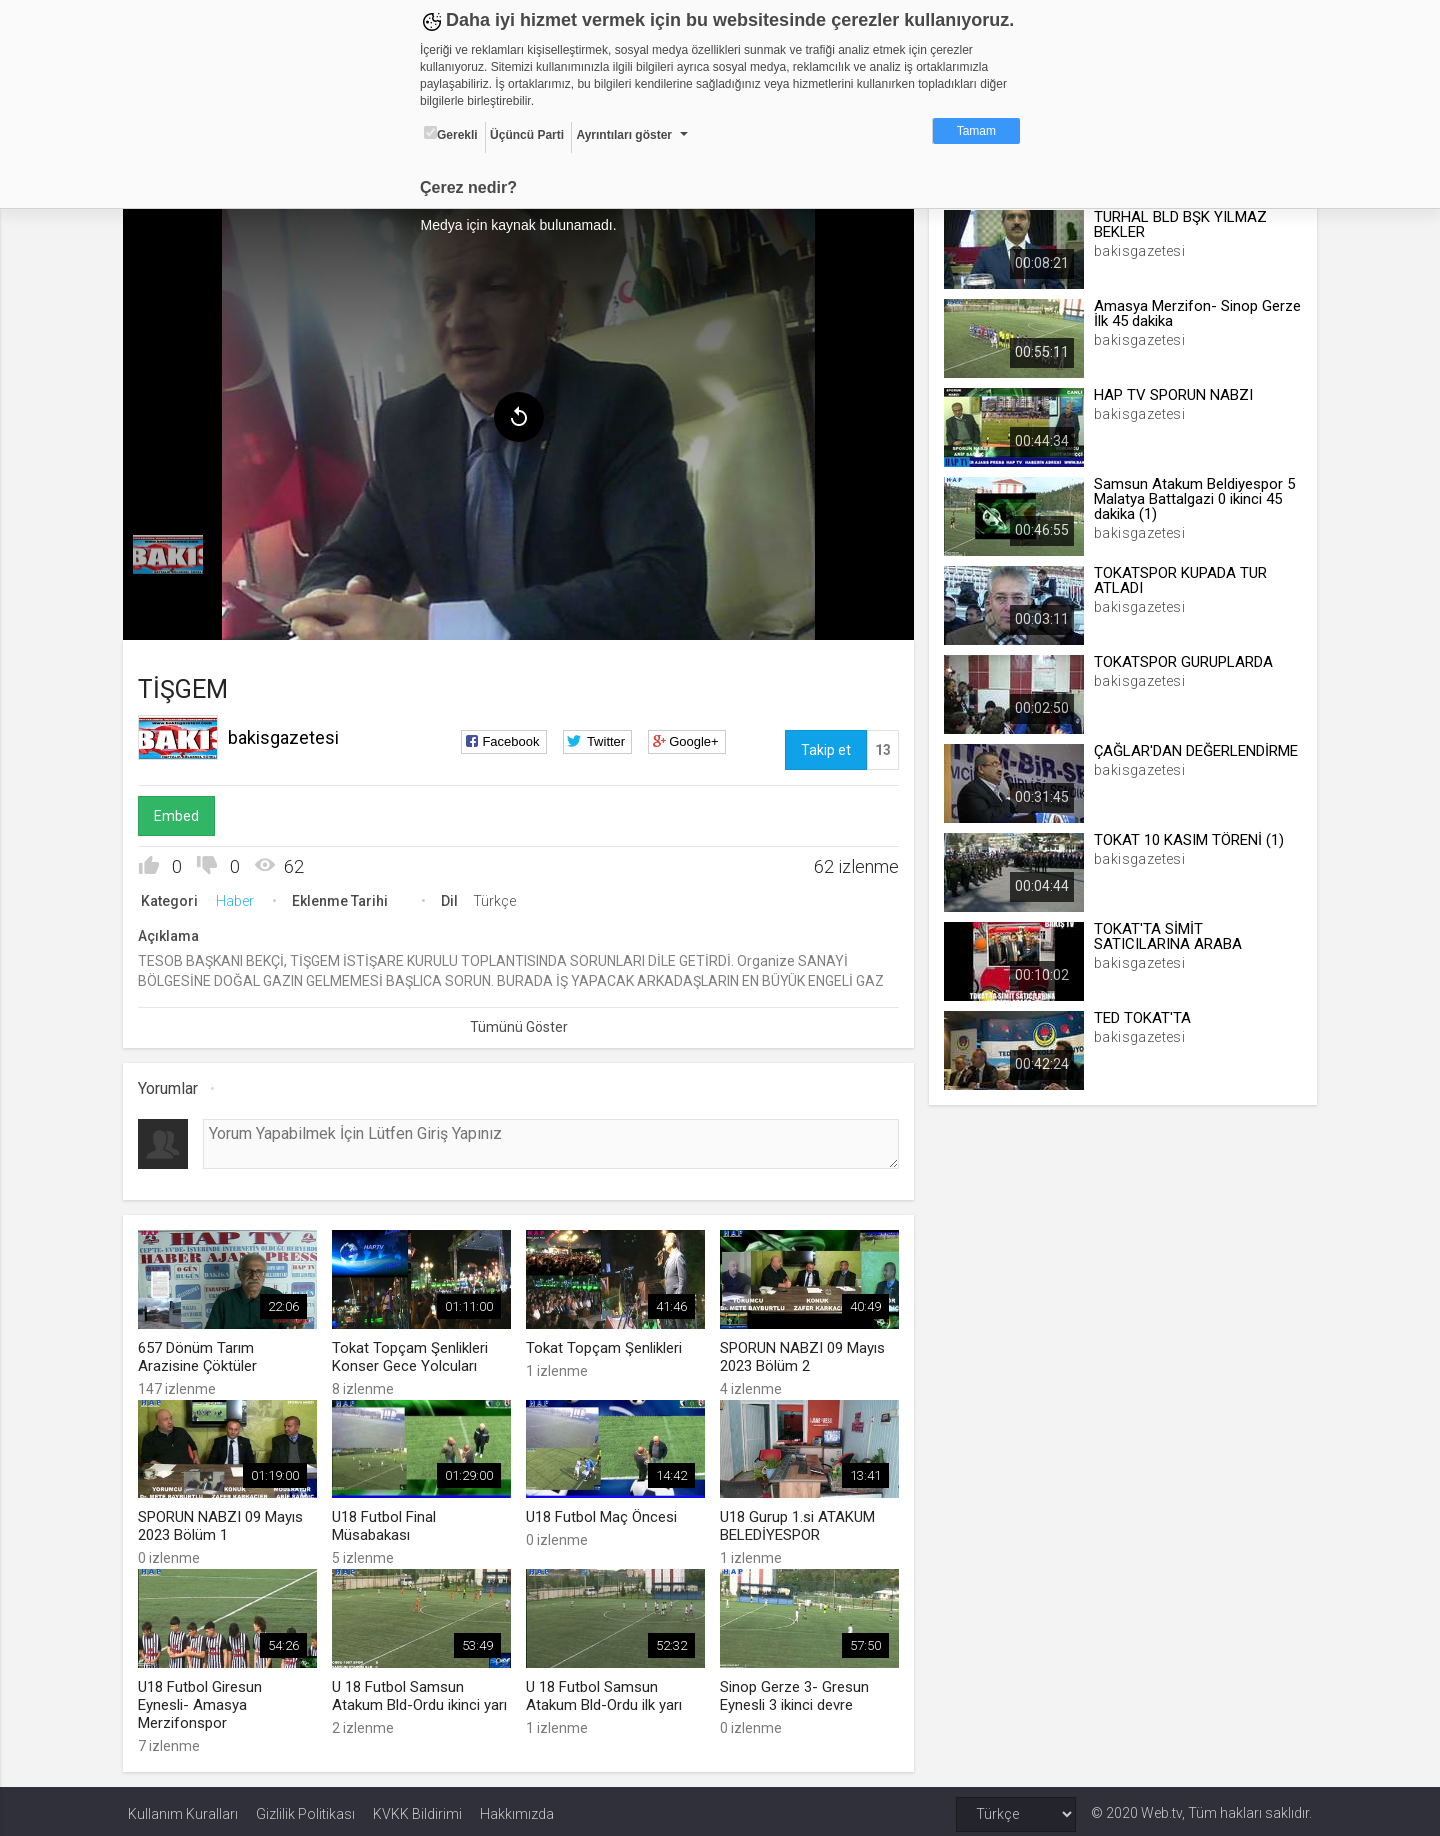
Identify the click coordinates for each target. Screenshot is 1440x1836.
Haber (240, 898)
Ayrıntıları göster (624, 135)
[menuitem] (173, 552)
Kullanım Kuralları (183, 1808)
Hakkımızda (517, 1808)
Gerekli (451, 134)
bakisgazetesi (288, 734)
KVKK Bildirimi (417, 1808)
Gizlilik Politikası (305, 1808)
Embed (181, 813)
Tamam (976, 131)
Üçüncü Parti (527, 135)
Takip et (824, 747)
